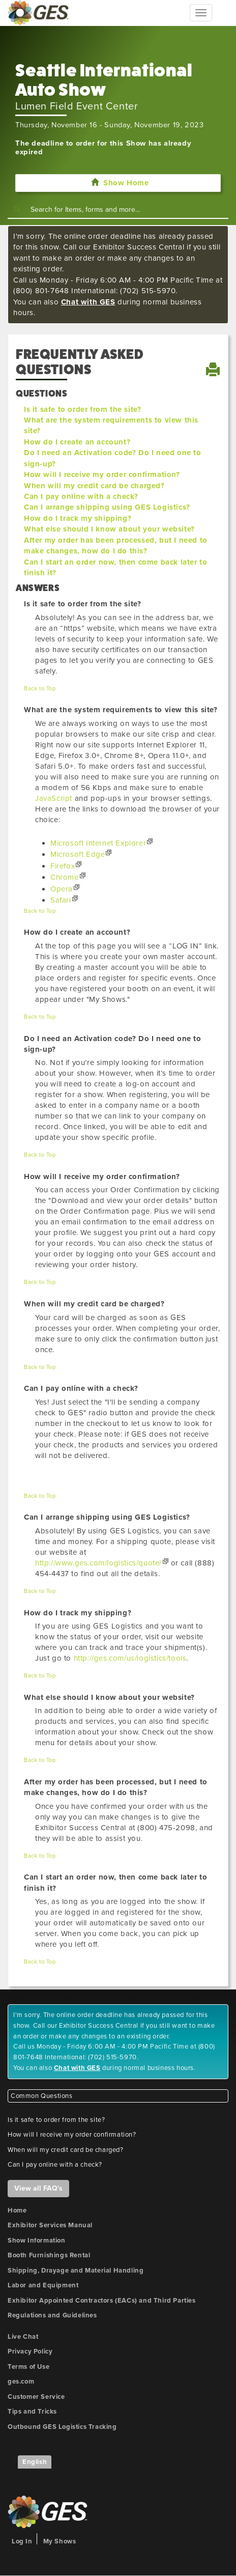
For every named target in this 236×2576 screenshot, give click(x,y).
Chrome (64, 877)
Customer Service (36, 2397)
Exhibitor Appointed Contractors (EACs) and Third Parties (102, 2301)
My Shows (59, 2541)
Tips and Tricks (32, 2411)
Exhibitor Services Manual (50, 2225)
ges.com (21, 2381)
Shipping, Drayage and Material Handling (75, 2270)
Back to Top (40, 688)
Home (17, 2210)
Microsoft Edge (77, 854)
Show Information (37, 2240)
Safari (60, 900)
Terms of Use (28, 2367)
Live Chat (23, 2337)
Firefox (62, 866)
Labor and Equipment (43, 2285)
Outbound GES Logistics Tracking (62, 2427)
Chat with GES (88, 301)
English (34, 2462)
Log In (22, 2541)
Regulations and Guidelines (52, 2315)
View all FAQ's (38, 2188)
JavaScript (53, 798)
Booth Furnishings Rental (49, 2255)
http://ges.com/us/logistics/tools (130, 1658)
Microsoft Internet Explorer (98, 843)
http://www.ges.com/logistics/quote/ (98, 1562)
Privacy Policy (30, 2351)
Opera (61, 888)
